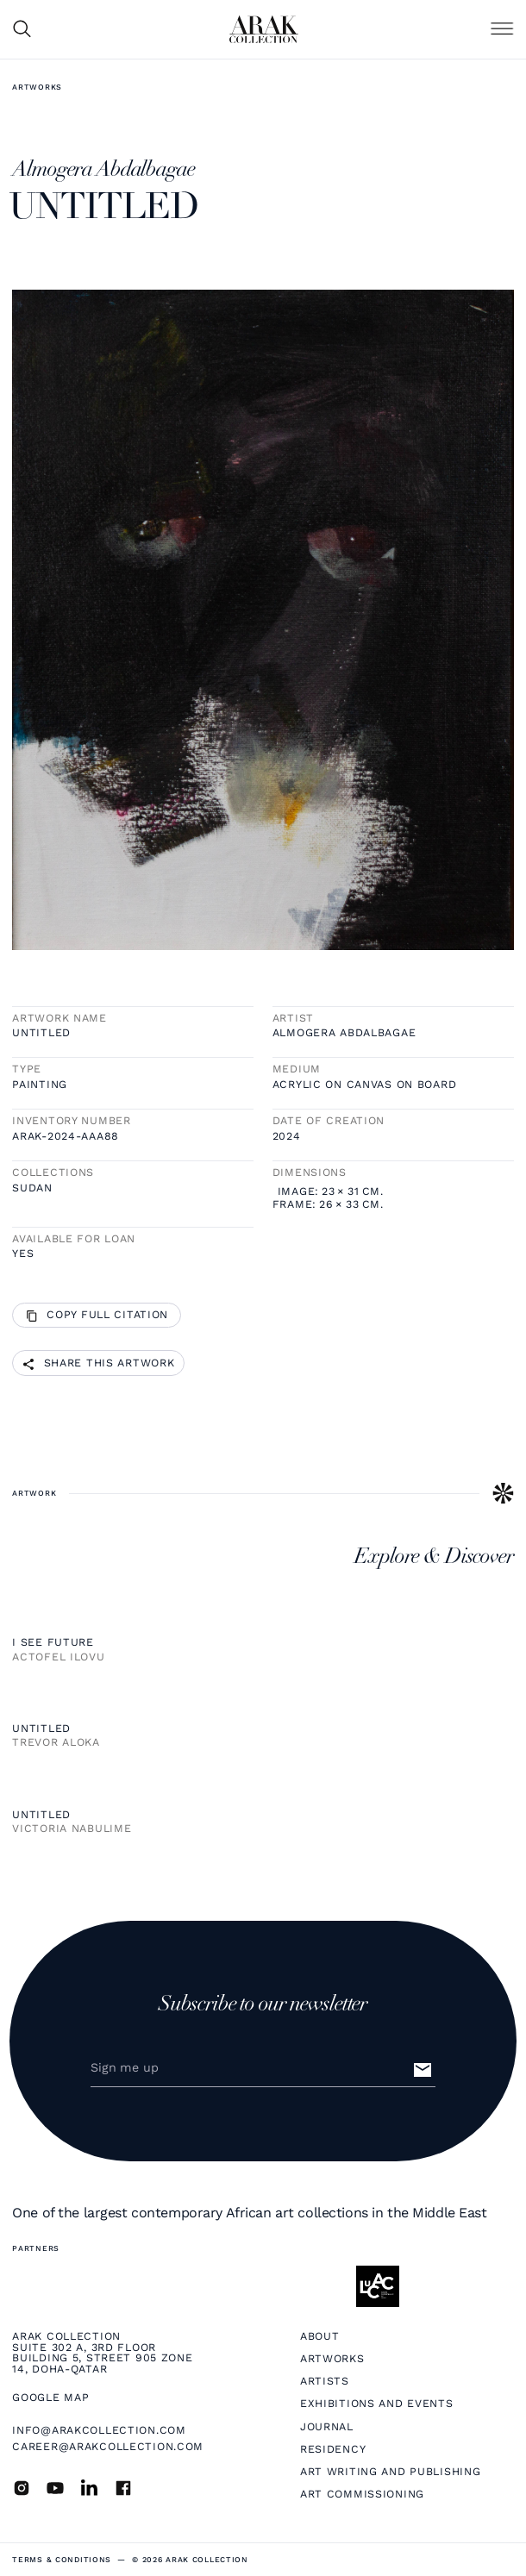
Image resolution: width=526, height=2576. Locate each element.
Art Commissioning (362, 2494)
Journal (327, 2427)
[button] (502, 29)
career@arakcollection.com (108, 2446)
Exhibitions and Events (377, 2403)
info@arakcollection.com (98, 2429)
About (320, 2336)
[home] (263, 29)
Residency (333, 2449)
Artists (324, 2381)
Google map (50, 2397)
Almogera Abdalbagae (344, 1033)
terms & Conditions (61, 2560)
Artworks (37, 87)
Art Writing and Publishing (390, 2472)
